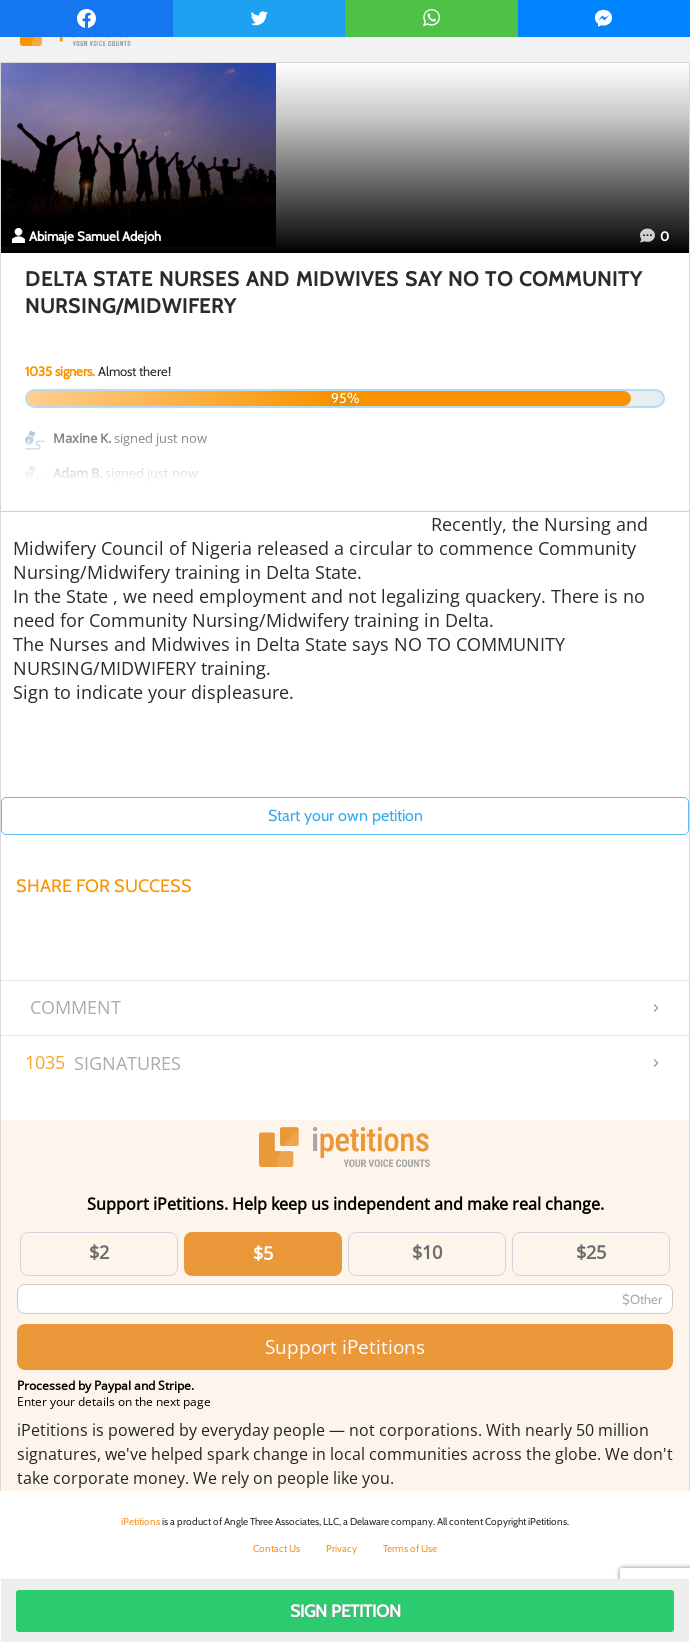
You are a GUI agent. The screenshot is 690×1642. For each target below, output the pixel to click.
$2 (99, 1252)
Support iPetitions (345, 1346)
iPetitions (140, 1521)
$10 (427, 1252)
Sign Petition (345, 1611)
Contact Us (276, 1548)
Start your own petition (345, 815)
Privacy (341, 1548)
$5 (263, 1253)
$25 (591, 1252)
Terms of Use (410, 1548)
